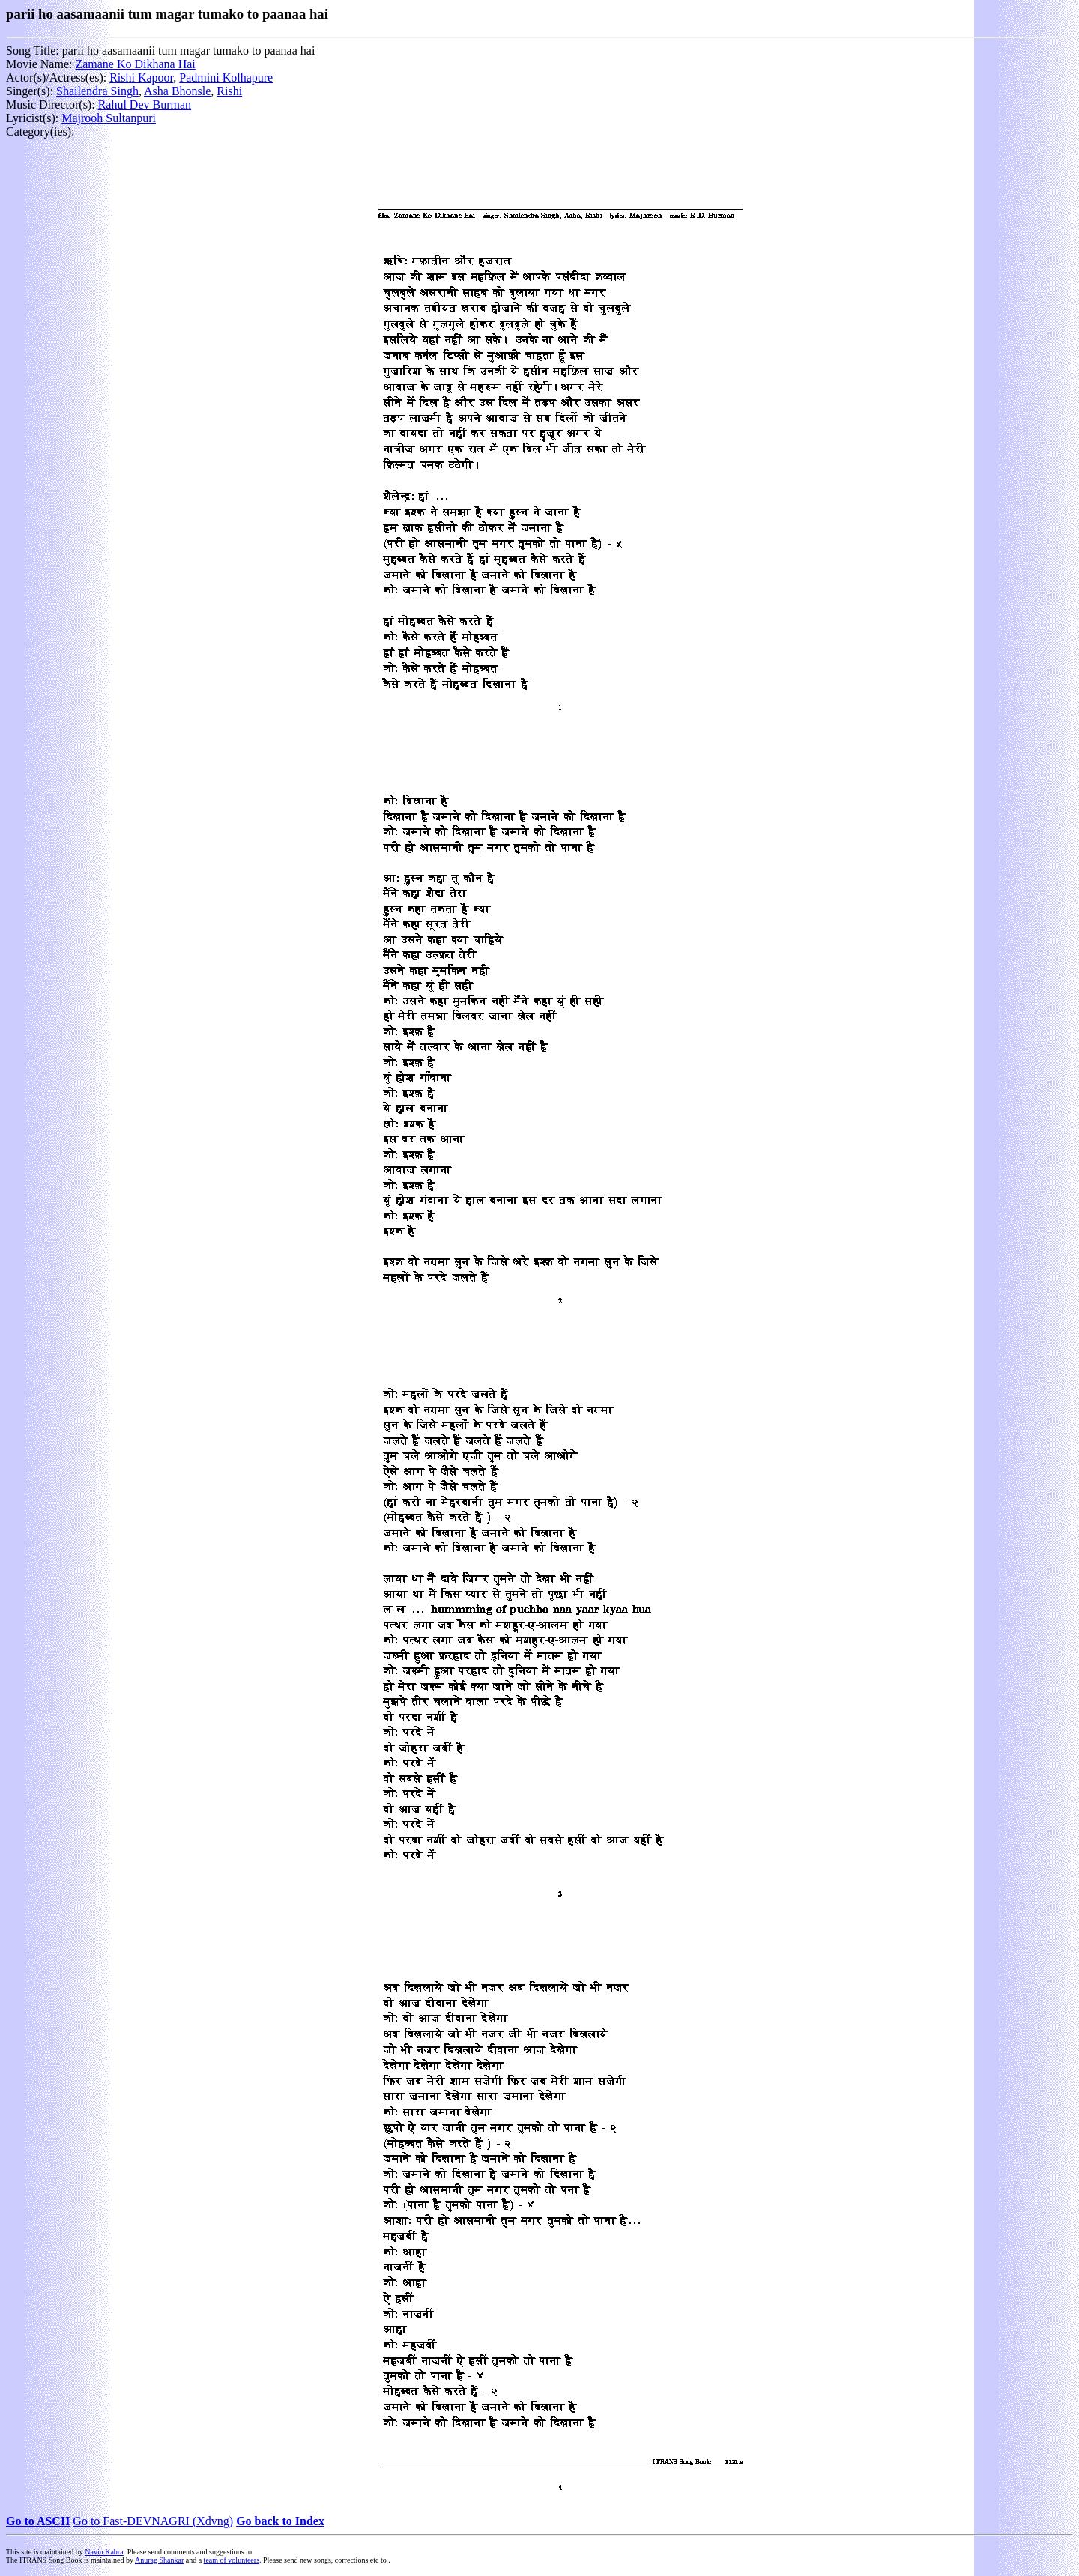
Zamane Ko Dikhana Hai (135, 64)
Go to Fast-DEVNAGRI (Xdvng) (153, 2521)
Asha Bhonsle (177, 91)
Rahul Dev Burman (144, 104)
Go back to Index (280, 2521)
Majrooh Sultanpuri (108, 118)
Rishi (229, 91)
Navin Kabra (104, 2552)
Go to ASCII (38, 2521)
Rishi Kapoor (141, 77)
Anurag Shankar (159, 2560)
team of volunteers (231, 2560)
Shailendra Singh (97, 91)
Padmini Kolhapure (226, 77)
